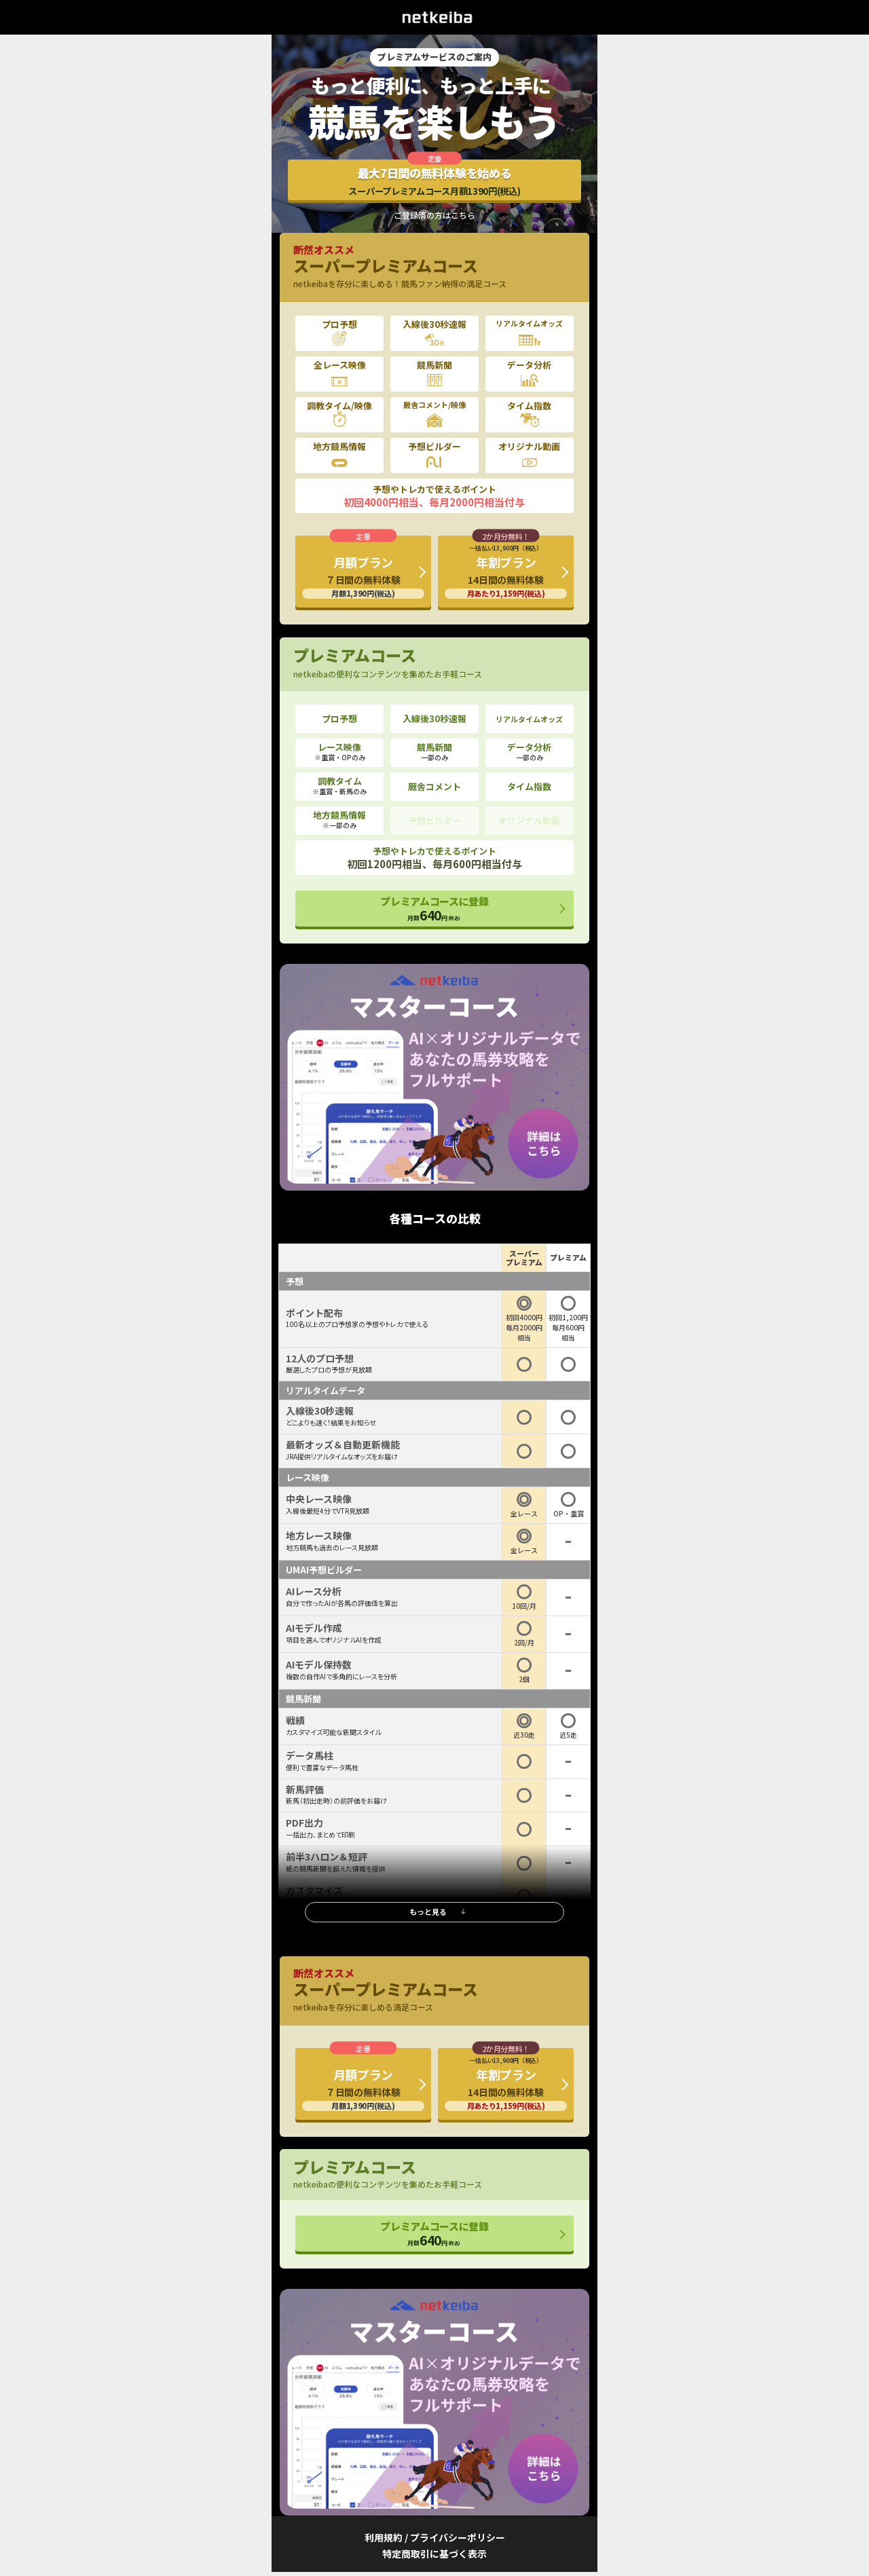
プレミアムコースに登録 (434, 909)
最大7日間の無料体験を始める (434, 181)
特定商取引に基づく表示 (434, 2553)
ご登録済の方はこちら (434, 215)
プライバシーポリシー (457, 2537)
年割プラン (506, 571)
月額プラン (363, 576)
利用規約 (384, 2537)
